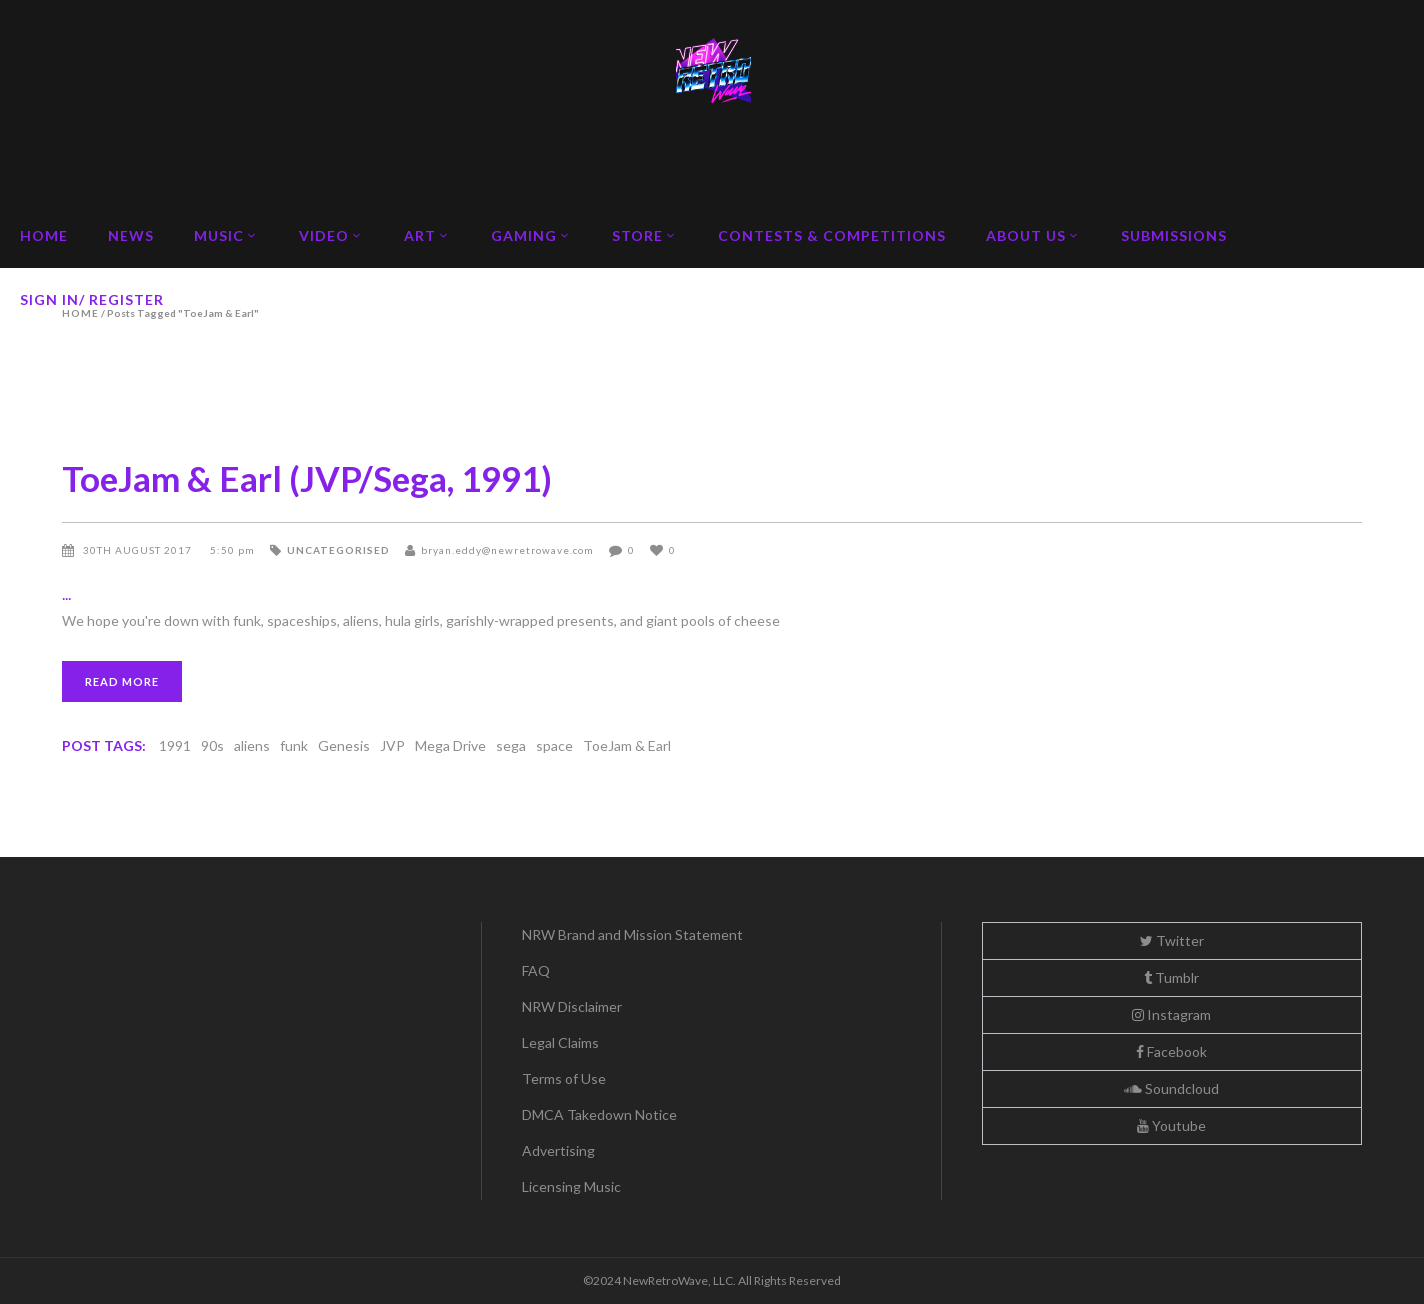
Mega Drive (450, 745)
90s (212, 745)
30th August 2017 (139, 550)
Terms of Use (564, 1078)
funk (294, 745)
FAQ (536, 970)
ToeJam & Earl (627, 745)
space (554, 745)
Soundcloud (1171, 1088)
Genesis (344, 745)
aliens (252, 745)
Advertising (558, 1150)
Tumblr (1171, 977)
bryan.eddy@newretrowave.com (507, 550)
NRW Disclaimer (572, 1006)
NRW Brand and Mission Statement (632, 934)
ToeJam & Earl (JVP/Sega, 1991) (307, 478)
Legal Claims (560, 1042)
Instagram (1171, 1014)
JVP (392, 745)
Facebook (1171, 1051)
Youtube (1171, 1125)
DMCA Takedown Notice (599, 1114)
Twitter (1172, 940)
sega (511, 745)
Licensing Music (571, 1186)
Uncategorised (338, 550)
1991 (175, 745)
